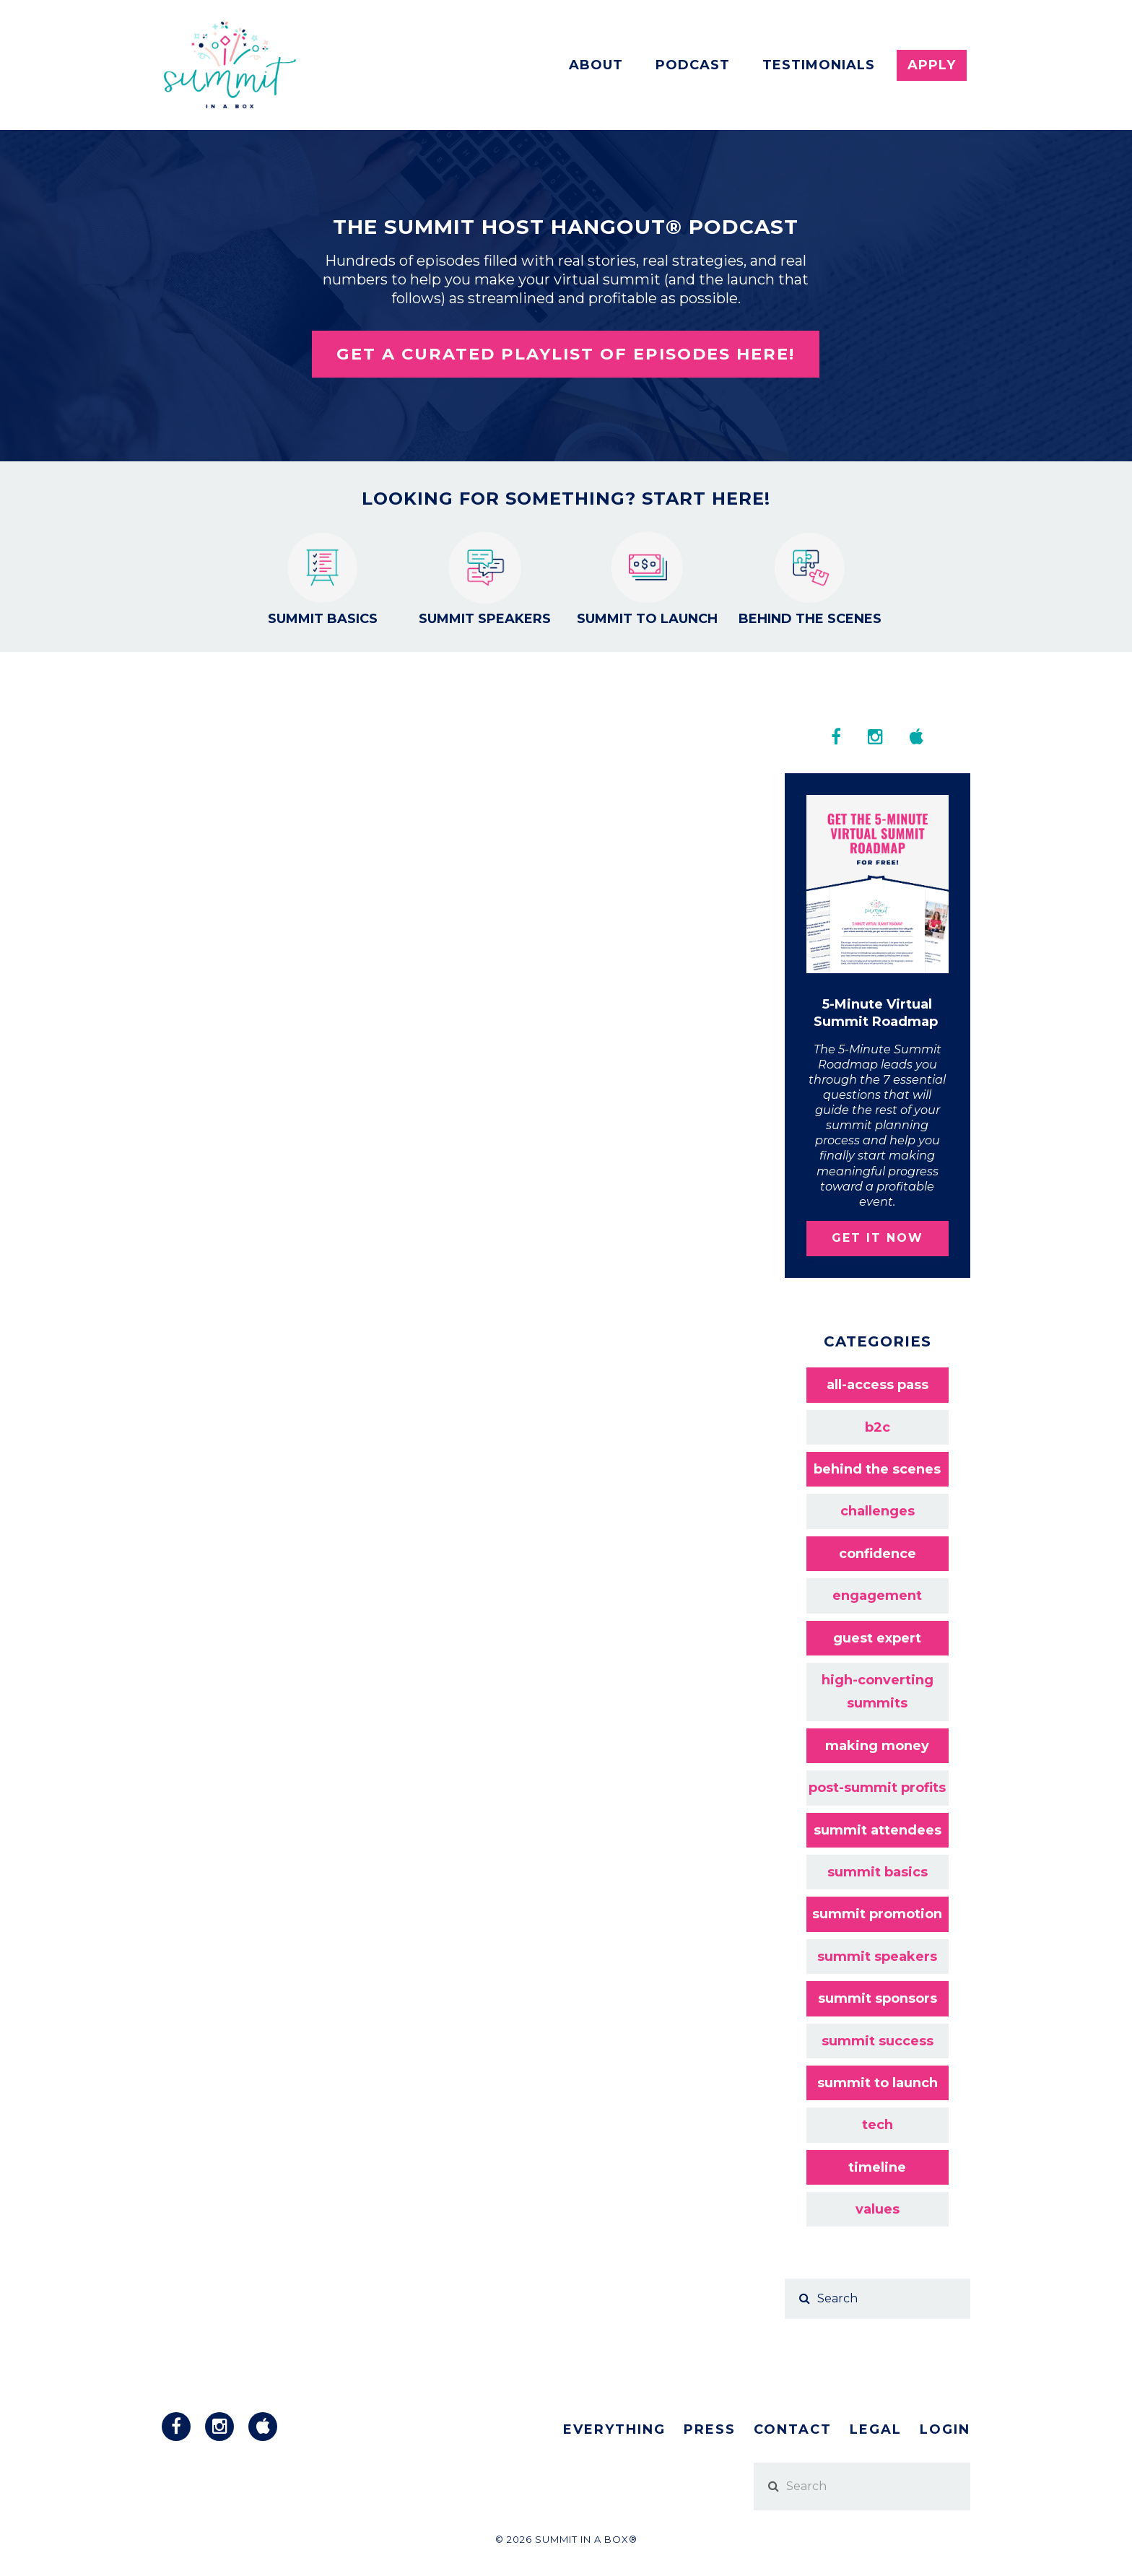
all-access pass (877, 1385)
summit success (877, 2041)
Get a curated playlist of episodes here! (565, 354)
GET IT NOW (877, 1238)
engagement (877, 1596)
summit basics (877, 1872)
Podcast (693, 65)
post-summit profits (877, 1788)
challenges (877, 1511)
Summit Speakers (485, 579)
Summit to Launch (647, 579)
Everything (614, 2429)
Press (710, 2429)
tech (877, 2125)
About (596, 65)
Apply (931, 65)
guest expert (877, 1638)
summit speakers (877, 1956)
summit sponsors (877, 1998)
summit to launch (877, 2083)
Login (945, 2429)
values (877, 2209)
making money (877, 1746)
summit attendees (877, 1830)
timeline (877, 2167)
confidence (877, 1554)
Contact (793, 2429)
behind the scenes (877, 1469)
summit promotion (877, 1914)
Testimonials (818, 65)
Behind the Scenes (810, 579)
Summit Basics (323, 579)
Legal (876, 2429)
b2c (877, 1427)
